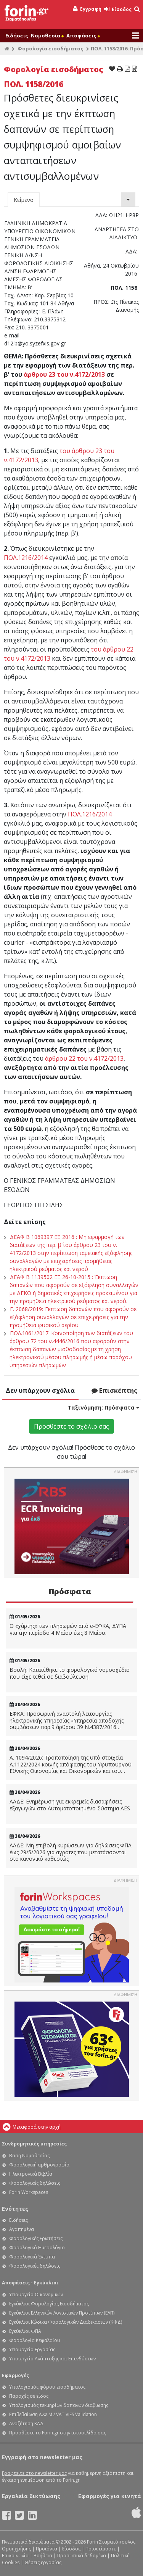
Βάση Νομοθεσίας (29, 2155)
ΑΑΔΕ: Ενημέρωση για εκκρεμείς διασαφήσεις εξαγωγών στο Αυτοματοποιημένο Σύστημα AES (70, 1804)
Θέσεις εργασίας (42, 2562)
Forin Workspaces (28, 2192)
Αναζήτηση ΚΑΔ (26, 2423)
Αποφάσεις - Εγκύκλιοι (30, 2282)
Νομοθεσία (47, 35)
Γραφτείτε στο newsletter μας (34, 2473)
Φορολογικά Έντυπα (32, 2256)
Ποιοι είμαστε (100, 2548)
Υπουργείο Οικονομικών (36, 2294)
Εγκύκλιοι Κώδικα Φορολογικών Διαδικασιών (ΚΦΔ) (65, 2322)
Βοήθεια (43, 2555)
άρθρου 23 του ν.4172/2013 (64, 374)
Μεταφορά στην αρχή (37, 2127)
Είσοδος (118, 9)
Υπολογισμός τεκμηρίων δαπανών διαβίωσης (58, 2405)
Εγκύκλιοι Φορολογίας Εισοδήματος (49, 2303)
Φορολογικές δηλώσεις (34, 2183)
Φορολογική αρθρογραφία (39, 2164)
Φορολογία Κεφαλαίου (34, 2340)
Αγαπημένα (21, 2229)
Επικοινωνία (15, 2555)
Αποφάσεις (83, 35)
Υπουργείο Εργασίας (32, 2349)
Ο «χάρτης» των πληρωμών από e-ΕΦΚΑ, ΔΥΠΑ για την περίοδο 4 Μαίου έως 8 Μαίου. (68, 1629)
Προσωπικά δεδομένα (81, 2555)
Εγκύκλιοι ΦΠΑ (25, 2331)
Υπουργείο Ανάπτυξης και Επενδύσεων (52, 2358)
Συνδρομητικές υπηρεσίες (34, 2143)
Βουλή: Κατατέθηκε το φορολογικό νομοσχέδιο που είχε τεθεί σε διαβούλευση (70, 1673)
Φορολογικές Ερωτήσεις (36, 2238)
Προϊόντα (46, 2548)
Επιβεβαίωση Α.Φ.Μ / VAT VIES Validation (53, 2414)
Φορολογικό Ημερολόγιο (37, 2247)
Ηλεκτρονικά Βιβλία (30, 2174)
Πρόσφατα (69, 1591)
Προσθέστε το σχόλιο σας (71, 1426)
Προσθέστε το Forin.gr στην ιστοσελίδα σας (57, 2432)
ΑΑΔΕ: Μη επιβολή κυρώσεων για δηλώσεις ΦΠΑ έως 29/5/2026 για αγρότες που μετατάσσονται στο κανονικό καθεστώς (71, 1852)
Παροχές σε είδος (28, 2396)
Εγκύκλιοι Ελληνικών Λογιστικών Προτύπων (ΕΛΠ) (61, 2313)
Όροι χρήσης (16, 2548)
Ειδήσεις (16, 35)
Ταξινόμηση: (103, 1407)
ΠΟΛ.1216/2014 (26, 557)
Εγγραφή (87, 9)
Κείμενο (24, 199)
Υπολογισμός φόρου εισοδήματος (47, 2387)
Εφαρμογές (15, 2375)
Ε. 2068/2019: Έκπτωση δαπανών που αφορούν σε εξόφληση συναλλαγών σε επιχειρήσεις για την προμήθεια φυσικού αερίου (73, 1317)
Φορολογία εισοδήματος (51, 48)
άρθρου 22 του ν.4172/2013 (84, 1058)
